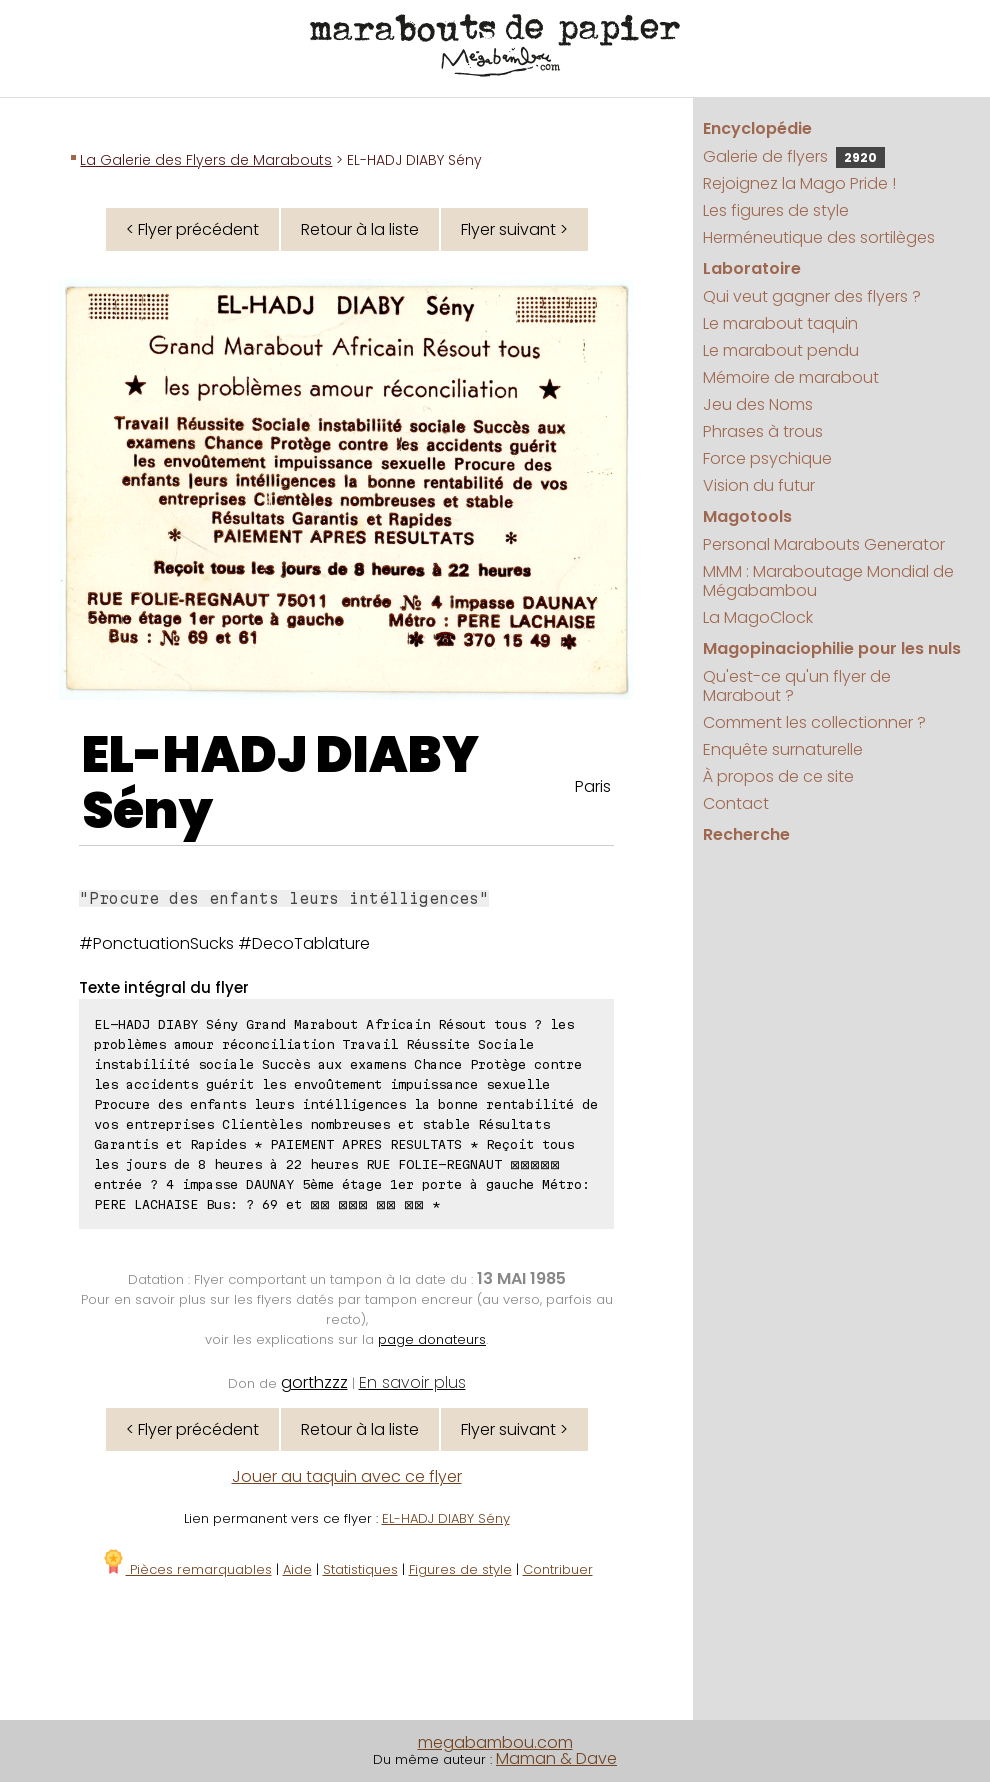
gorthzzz (314, 1382)
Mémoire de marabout (791, 377)
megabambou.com (495, 1742)
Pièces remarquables (186, 1569)
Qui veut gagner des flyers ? (812, 296)
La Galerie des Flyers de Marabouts (206, 160)
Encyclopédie (757, 128)
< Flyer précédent (192, 229)
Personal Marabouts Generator (824, 544)
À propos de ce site (778, 776)
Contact (736, 803)
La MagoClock (758, 617)
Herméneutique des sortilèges (819, 237)
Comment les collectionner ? (814, 722)
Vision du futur (759, 485)
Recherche (746, 834)
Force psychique (767, 458)
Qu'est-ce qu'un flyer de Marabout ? (797, 686)
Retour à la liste (360, 229)
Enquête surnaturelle (783, 749)
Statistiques (360, 1569)
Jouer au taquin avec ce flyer (347, 1476)
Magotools (747, 516)
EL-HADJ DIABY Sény (280, 783)
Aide (297, 1569)
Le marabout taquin (780, 323)
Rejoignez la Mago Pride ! (799, 183)
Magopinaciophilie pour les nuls (832, 648)
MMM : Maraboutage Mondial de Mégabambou (828, 581)
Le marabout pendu (781, 350)
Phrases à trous (763, 431)
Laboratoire (752, 268)
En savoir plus (412, 1382)
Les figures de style (776, 210)
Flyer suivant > (514, 229)
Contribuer (558, 1569)
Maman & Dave (556, 1758)
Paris (593, 786)
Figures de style (460, 1569)
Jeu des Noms (758, 404)
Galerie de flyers (794, 156)
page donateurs (432, 1339)
